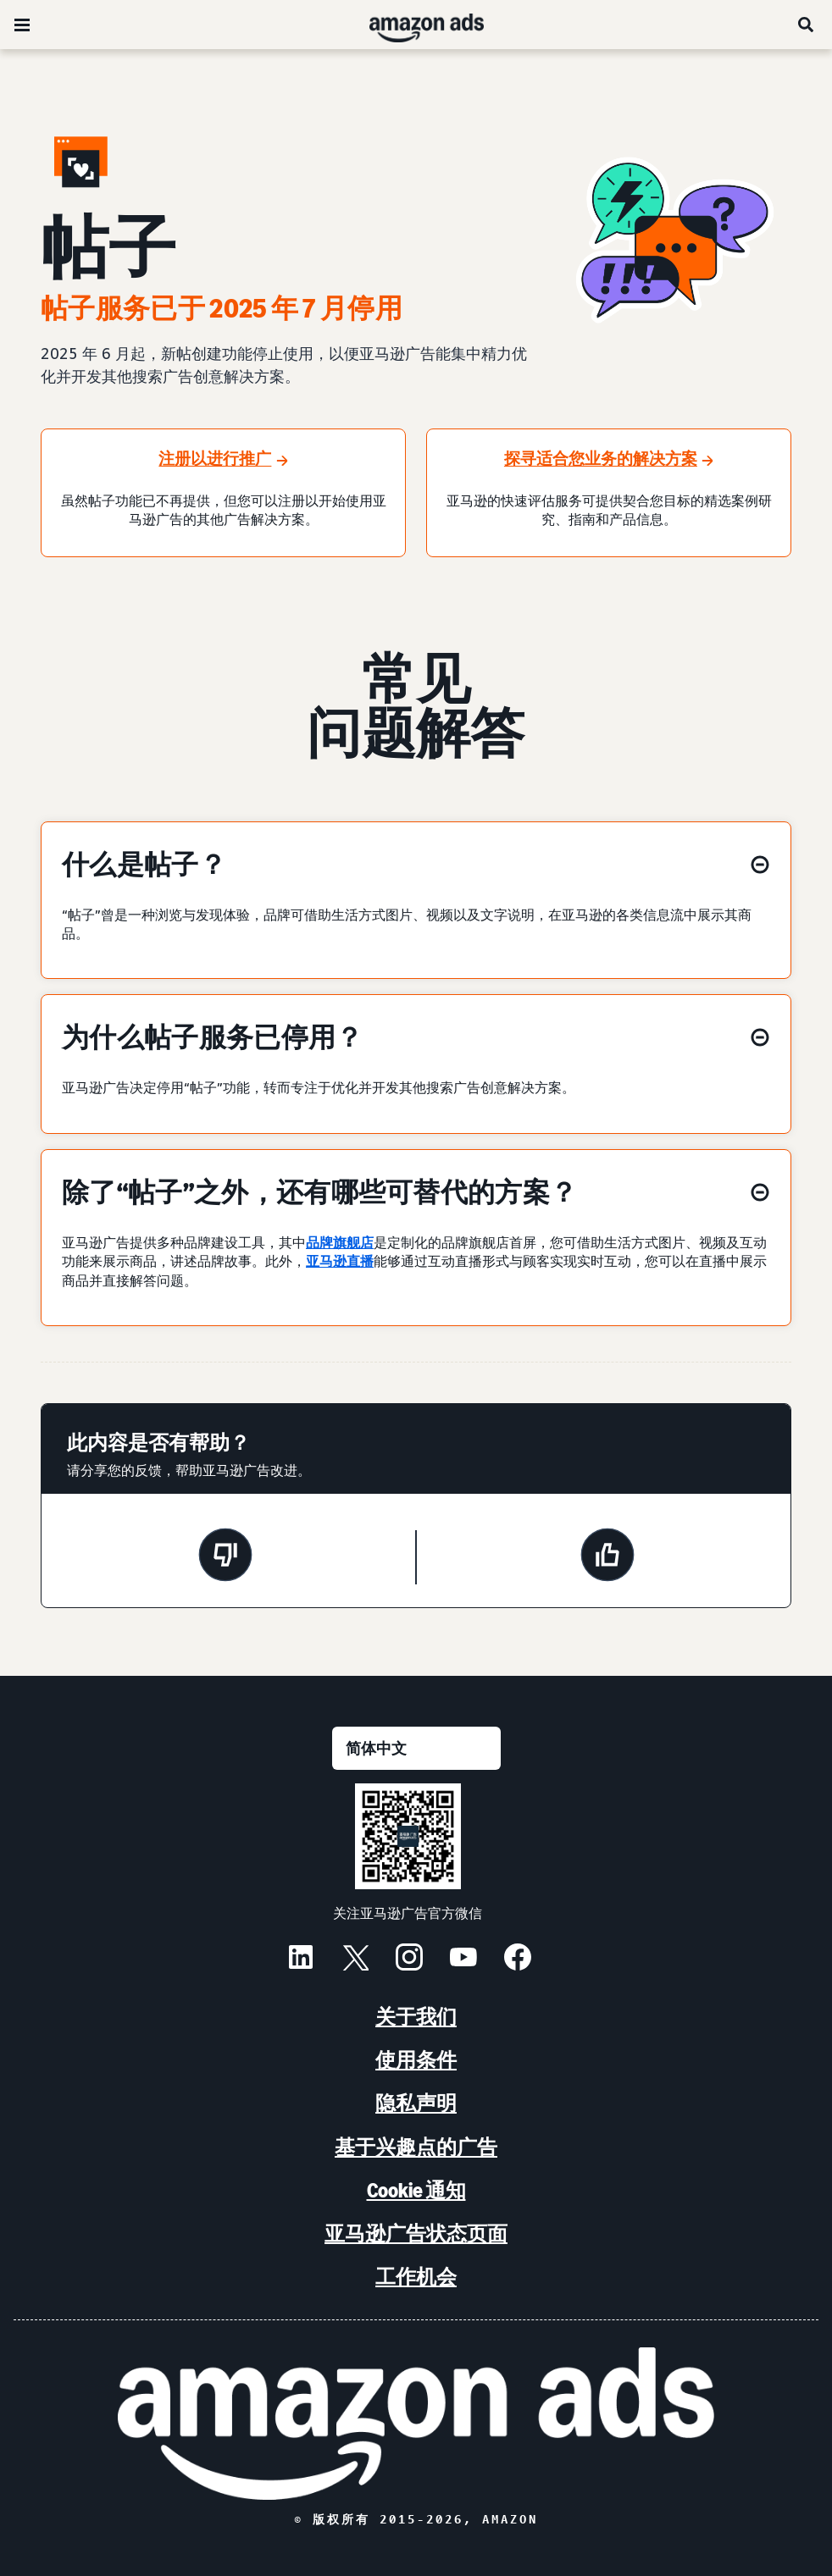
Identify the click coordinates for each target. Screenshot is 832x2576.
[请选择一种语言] (416, 1748)
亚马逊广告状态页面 (416, 2233)
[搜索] (806, 24)
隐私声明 (416, 2103)
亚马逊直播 (340, 1260)
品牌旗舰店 (340, 1242)
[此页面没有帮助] (225, 1557)
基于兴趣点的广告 (416, 2147)
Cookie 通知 (416, 2190)
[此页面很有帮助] (607, 1557)
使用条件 (416, 2060)
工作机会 (416, 2276)
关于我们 (416, 2016)
